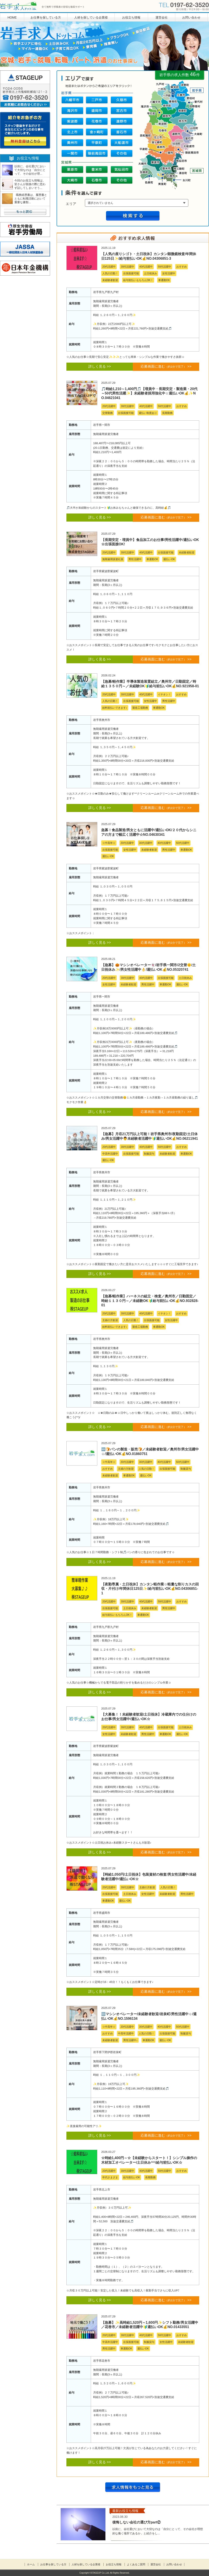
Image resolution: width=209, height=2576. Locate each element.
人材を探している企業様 (91, 17)
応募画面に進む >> (166, 366)
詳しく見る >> (99, 366)
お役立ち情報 (131, 17)
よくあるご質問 (136, 2564)
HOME (12, 17)
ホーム (31, 2564)
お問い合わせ (191, 17)
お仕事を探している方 (45, 17)
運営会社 (161, 17)
